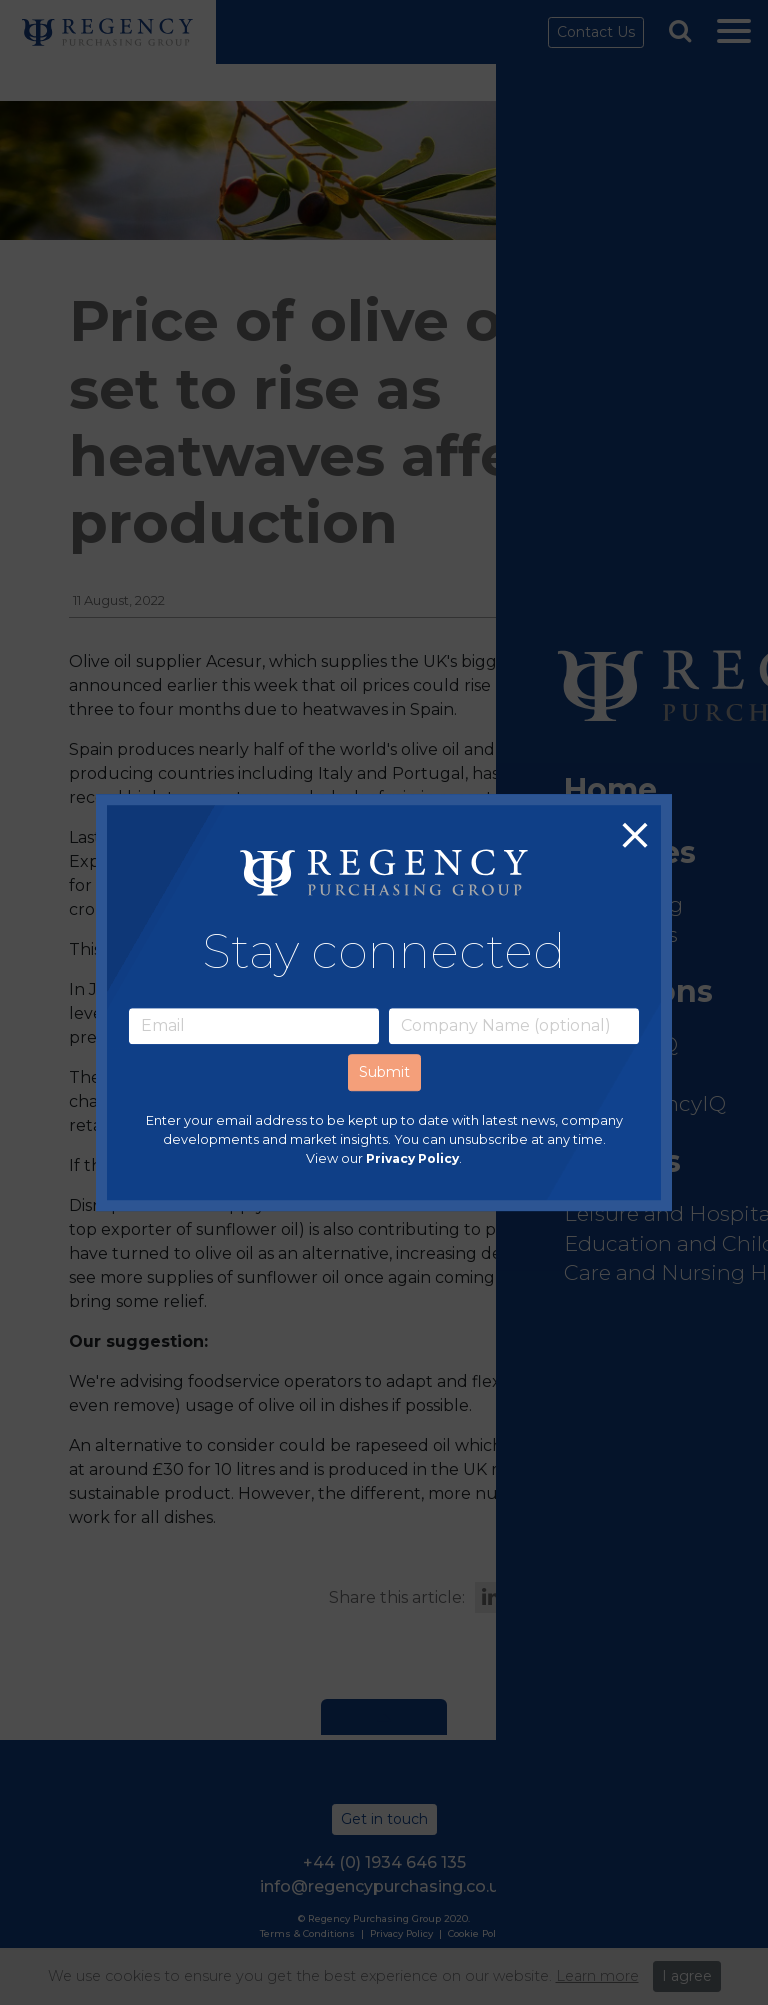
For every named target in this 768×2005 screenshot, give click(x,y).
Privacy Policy (412, 1158)
